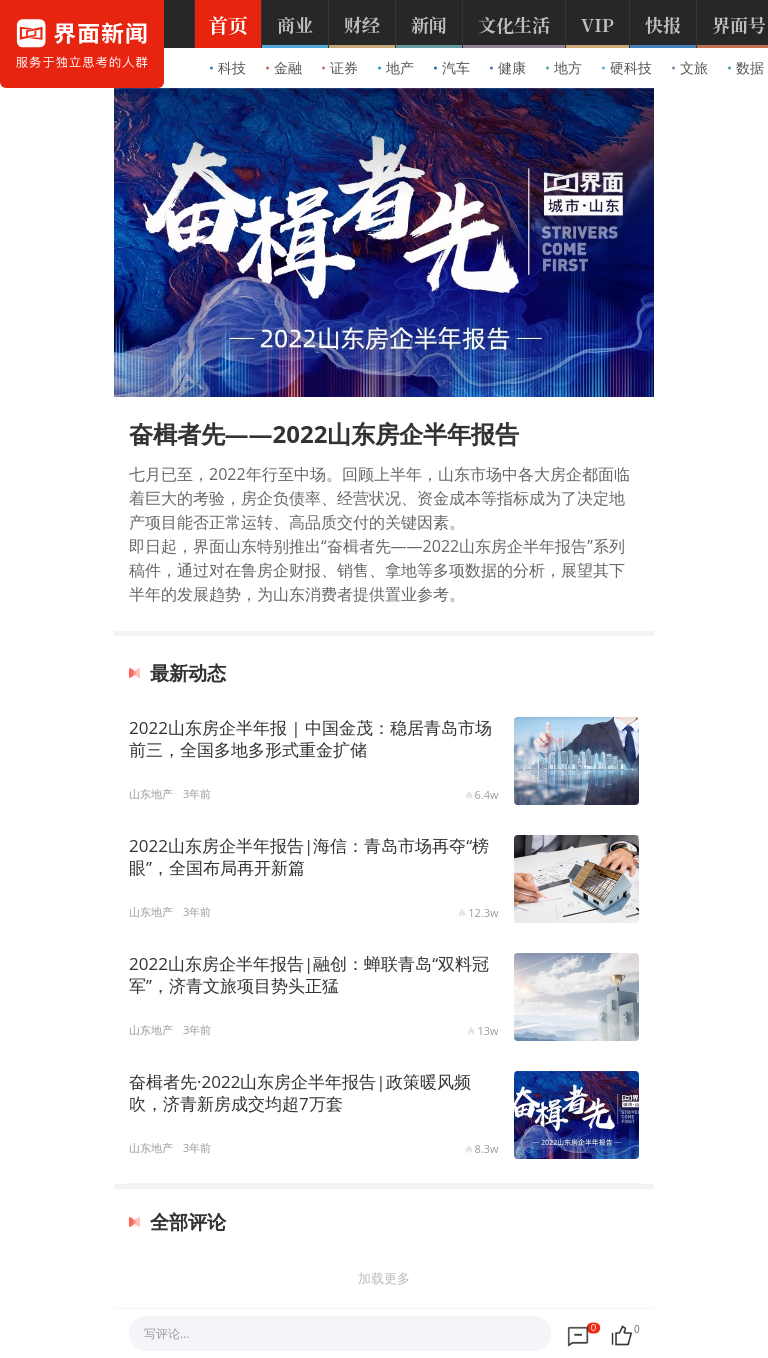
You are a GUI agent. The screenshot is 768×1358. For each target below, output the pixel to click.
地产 (396, 68)
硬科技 (627, 68)
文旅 (690, 68)
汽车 (452, 68)
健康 (508, 68)
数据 (746, 68)
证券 (340, 68)
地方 (564, 68)
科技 (228, 68)
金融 (284, 68)
